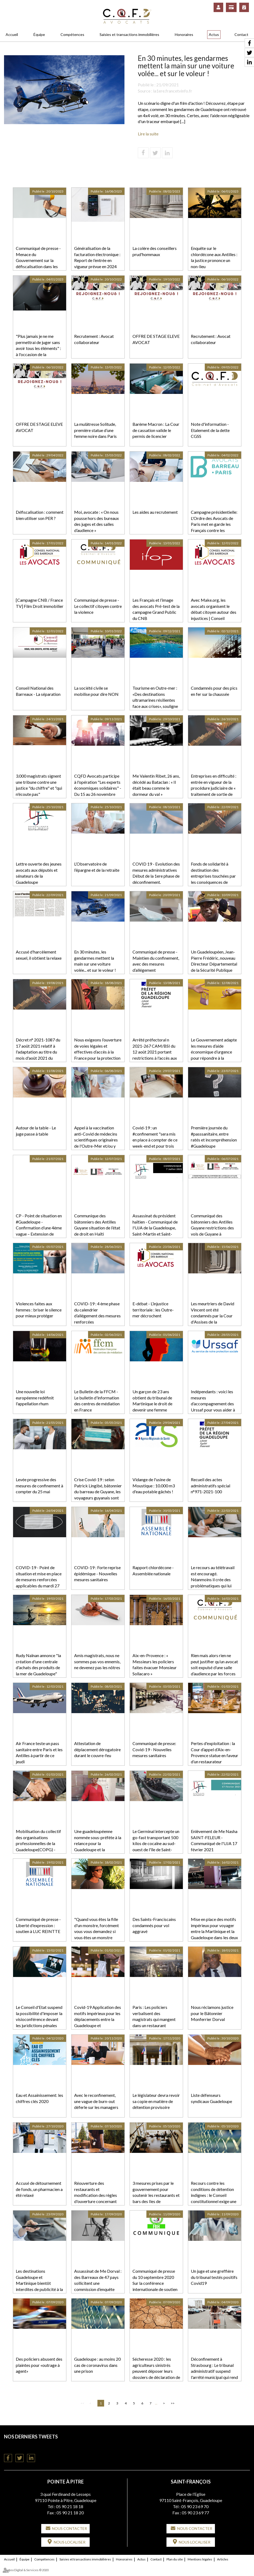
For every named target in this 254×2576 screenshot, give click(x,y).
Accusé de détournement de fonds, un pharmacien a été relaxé (39, 2189)
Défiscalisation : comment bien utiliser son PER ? (39, 515)
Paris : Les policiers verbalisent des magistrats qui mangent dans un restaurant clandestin (154, 2019)
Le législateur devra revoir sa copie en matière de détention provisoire (156, 2101)
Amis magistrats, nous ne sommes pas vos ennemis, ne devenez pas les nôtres (97, 1661)
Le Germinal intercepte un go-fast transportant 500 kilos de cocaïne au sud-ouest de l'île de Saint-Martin (155, 1843)
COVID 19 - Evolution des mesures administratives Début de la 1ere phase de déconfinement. (156, 873)
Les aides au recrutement (155, 512)
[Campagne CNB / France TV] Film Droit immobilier (39, 603)
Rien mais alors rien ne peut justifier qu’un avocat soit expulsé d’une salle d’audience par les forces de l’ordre (214, 1667)
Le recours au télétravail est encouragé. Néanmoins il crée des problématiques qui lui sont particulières (212, 1579)
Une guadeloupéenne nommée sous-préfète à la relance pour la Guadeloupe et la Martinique (97, 1843)
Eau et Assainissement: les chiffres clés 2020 (39, 2098)
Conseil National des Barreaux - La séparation (38, 691)
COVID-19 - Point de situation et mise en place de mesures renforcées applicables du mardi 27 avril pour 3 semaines (39, 1579)
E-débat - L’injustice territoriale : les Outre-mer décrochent (153, 1309)
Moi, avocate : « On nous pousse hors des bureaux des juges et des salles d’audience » (96, 521)
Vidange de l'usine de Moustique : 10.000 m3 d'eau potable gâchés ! (153, 1485)
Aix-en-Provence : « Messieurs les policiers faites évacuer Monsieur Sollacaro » (154, 1664)
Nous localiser (69, 2542)
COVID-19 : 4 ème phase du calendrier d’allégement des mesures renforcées (97, 1313)
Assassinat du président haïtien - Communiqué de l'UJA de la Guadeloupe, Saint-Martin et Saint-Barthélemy (155, 1228)
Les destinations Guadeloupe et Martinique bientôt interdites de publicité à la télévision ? (39, 2283)
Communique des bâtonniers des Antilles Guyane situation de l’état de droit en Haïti (97, 1225)
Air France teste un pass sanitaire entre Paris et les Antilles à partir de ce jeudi (39, 1752)
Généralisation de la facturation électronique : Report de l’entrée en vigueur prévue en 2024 (97, 257)
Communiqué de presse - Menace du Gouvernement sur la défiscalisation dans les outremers (38, 260)
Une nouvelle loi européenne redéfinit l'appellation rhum (35, 1397)
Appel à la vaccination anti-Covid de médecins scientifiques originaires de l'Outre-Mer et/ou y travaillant (96, 1140)
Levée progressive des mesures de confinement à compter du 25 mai (39, 1485)
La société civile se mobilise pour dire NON (96, 691)
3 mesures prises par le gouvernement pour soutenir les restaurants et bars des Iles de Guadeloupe (156, 2195)
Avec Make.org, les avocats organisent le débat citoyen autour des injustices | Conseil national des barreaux (213, 612)
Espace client (218, 7)
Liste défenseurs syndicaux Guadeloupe (211, 2098)
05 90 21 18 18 (69, 2506)
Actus (214, 34)
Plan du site (174, 2559)
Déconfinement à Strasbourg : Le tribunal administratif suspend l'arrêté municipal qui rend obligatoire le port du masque (214, 2374)
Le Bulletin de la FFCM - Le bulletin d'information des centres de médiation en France (97, 1401)
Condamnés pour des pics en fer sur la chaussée (214, 691)
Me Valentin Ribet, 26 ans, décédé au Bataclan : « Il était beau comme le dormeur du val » (156, 785)
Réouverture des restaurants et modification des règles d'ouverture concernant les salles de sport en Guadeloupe (95, 2198)
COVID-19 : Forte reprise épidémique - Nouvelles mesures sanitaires (97, 1573)
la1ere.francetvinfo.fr (172, 90)
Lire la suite (148, 133)
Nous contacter (69, 2528)
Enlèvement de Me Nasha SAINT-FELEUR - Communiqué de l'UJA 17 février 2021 (214, 1840)
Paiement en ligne (231, 7)
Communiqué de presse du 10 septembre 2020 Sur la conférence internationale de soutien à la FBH (154, 2283)
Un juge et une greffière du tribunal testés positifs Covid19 (214, 2277)
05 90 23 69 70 (194, 2506)
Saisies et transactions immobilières (129, 34)
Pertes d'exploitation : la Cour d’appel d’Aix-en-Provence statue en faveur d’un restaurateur (214, 1752)
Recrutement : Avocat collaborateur (94, 339)
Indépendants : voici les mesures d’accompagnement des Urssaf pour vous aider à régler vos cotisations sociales (213, 1407)
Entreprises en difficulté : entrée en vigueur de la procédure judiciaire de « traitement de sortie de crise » (213, 788)
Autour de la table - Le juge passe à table (36, 1130)
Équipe (39, 34)
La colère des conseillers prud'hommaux (154, 251)
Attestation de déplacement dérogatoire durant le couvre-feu (97, 1749)
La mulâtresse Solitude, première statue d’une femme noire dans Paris (95, 430)
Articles (222, 2559)
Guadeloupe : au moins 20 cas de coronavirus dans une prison (97, 2365)
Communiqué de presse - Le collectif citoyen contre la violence (98, 606)
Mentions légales (200, 2559)
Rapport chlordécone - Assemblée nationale (153, 1570)
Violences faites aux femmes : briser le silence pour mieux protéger (39, 1309)
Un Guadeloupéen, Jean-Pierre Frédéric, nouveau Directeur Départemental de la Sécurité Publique (214, 961)
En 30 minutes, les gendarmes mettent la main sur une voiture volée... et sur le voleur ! (95, 961)
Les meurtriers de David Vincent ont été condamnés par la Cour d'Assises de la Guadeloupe (212, 1315)
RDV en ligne (244, 7)
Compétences (72, 34)
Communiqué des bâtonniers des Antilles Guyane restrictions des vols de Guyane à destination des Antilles (212, 1228)
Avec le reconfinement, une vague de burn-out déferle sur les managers (96, 2101)
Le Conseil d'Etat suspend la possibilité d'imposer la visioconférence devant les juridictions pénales (39, 2016)
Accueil (12, 34)
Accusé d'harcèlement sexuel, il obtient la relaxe (39, 954)
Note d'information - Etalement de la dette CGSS (210, 430)
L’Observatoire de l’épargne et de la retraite (96, 867)
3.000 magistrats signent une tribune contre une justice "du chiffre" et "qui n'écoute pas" (39, 785)
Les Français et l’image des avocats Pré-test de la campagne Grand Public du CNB (156, 609)
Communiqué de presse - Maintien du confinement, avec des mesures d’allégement (155, 961)
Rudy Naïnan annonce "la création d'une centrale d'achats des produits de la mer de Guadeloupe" (38, 1664)
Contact (241, 34)
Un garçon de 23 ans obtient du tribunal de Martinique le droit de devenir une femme (152, 1401)
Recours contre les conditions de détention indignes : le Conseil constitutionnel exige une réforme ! (213, 2195)
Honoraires (184, 34)
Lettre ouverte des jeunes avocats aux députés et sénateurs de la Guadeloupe (39, 873)
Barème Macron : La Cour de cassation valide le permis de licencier (155, 430)
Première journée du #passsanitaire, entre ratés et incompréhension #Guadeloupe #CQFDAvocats (214, 1140)
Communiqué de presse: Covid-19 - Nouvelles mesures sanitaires (154, 1749)
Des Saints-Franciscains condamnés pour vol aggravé (154, 1925)
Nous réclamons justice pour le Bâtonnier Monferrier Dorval (212, 2013)
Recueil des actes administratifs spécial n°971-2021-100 (210, 1485)
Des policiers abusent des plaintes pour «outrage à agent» (39, 2365)
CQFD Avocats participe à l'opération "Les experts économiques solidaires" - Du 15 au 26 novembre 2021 (97, 788)
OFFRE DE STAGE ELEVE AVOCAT (156, 339)
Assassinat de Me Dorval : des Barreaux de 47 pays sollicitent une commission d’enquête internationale (98, 2283)
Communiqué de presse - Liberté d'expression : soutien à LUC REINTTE (38, 1925)
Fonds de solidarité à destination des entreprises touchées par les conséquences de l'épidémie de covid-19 (213, 876)
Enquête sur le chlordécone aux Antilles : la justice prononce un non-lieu (214, 257)
